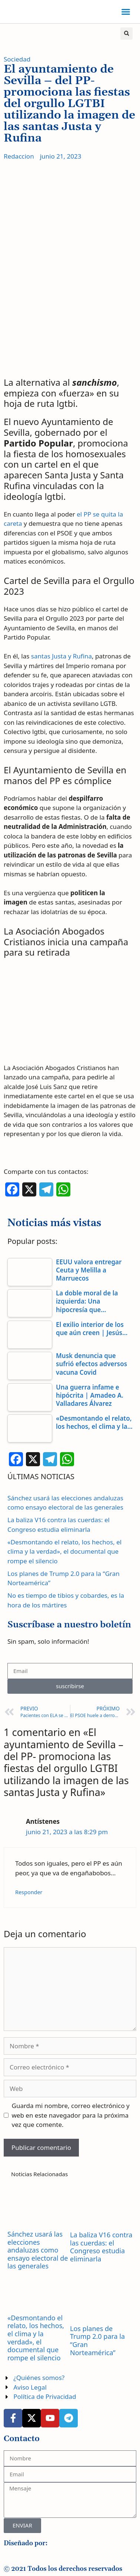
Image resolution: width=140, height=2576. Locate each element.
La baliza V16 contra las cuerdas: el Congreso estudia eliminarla (101, 2246)
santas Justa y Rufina (61, 656)
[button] (126, 12)
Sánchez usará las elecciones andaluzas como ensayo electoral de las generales (37, 2250)
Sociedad (17, 59)
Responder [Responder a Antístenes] (29, 1892)
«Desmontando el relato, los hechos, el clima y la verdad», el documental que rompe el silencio (64, 1551)
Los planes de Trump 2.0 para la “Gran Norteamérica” (97, 2340)
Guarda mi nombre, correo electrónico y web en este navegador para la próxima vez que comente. (71, 2115)
